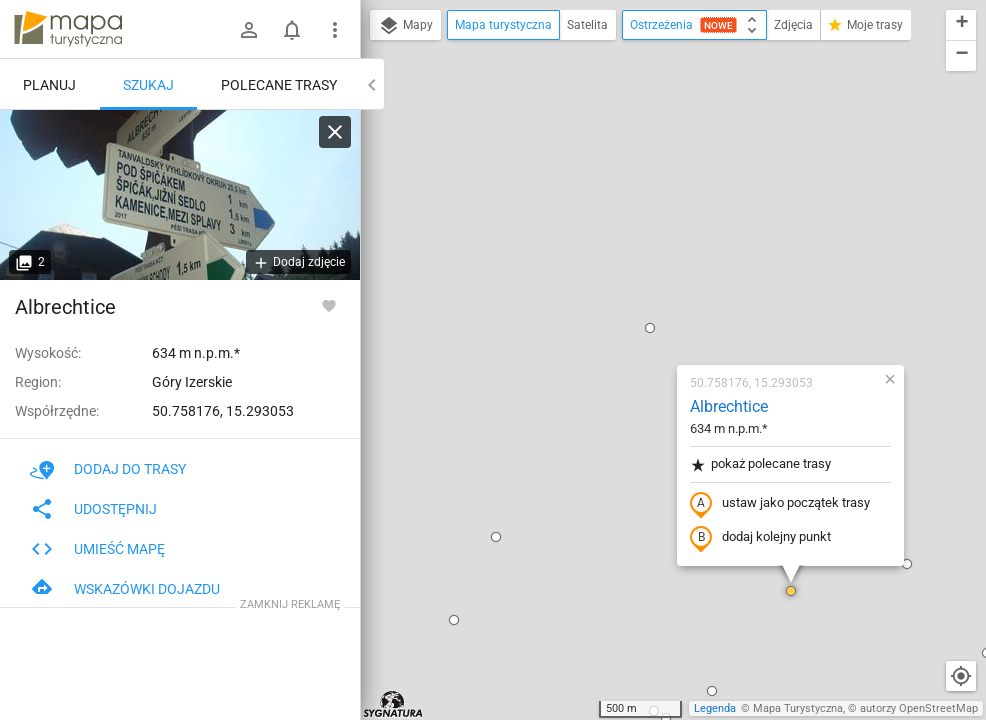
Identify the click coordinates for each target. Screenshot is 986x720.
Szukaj (148, 85)
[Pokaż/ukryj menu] (335, 30)
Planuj (49, 85)
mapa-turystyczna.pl (68, 29)
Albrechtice (611, 175)
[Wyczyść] (335, 132)
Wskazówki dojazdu (125, 589)
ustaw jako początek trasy (662, 273)
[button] (378, 306)
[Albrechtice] (180, 195)
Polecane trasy (279, 85)
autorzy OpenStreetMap (919, 708)
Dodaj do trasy (108, 469)
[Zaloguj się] (249, 30)
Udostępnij (93, 509)
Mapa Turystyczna (798, 708)
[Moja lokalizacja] (961, 676)
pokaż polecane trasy (642, 233)
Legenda (715, 708)
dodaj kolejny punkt (642, 307)
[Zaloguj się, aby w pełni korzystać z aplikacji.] (329, 305)
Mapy (405, 26)
